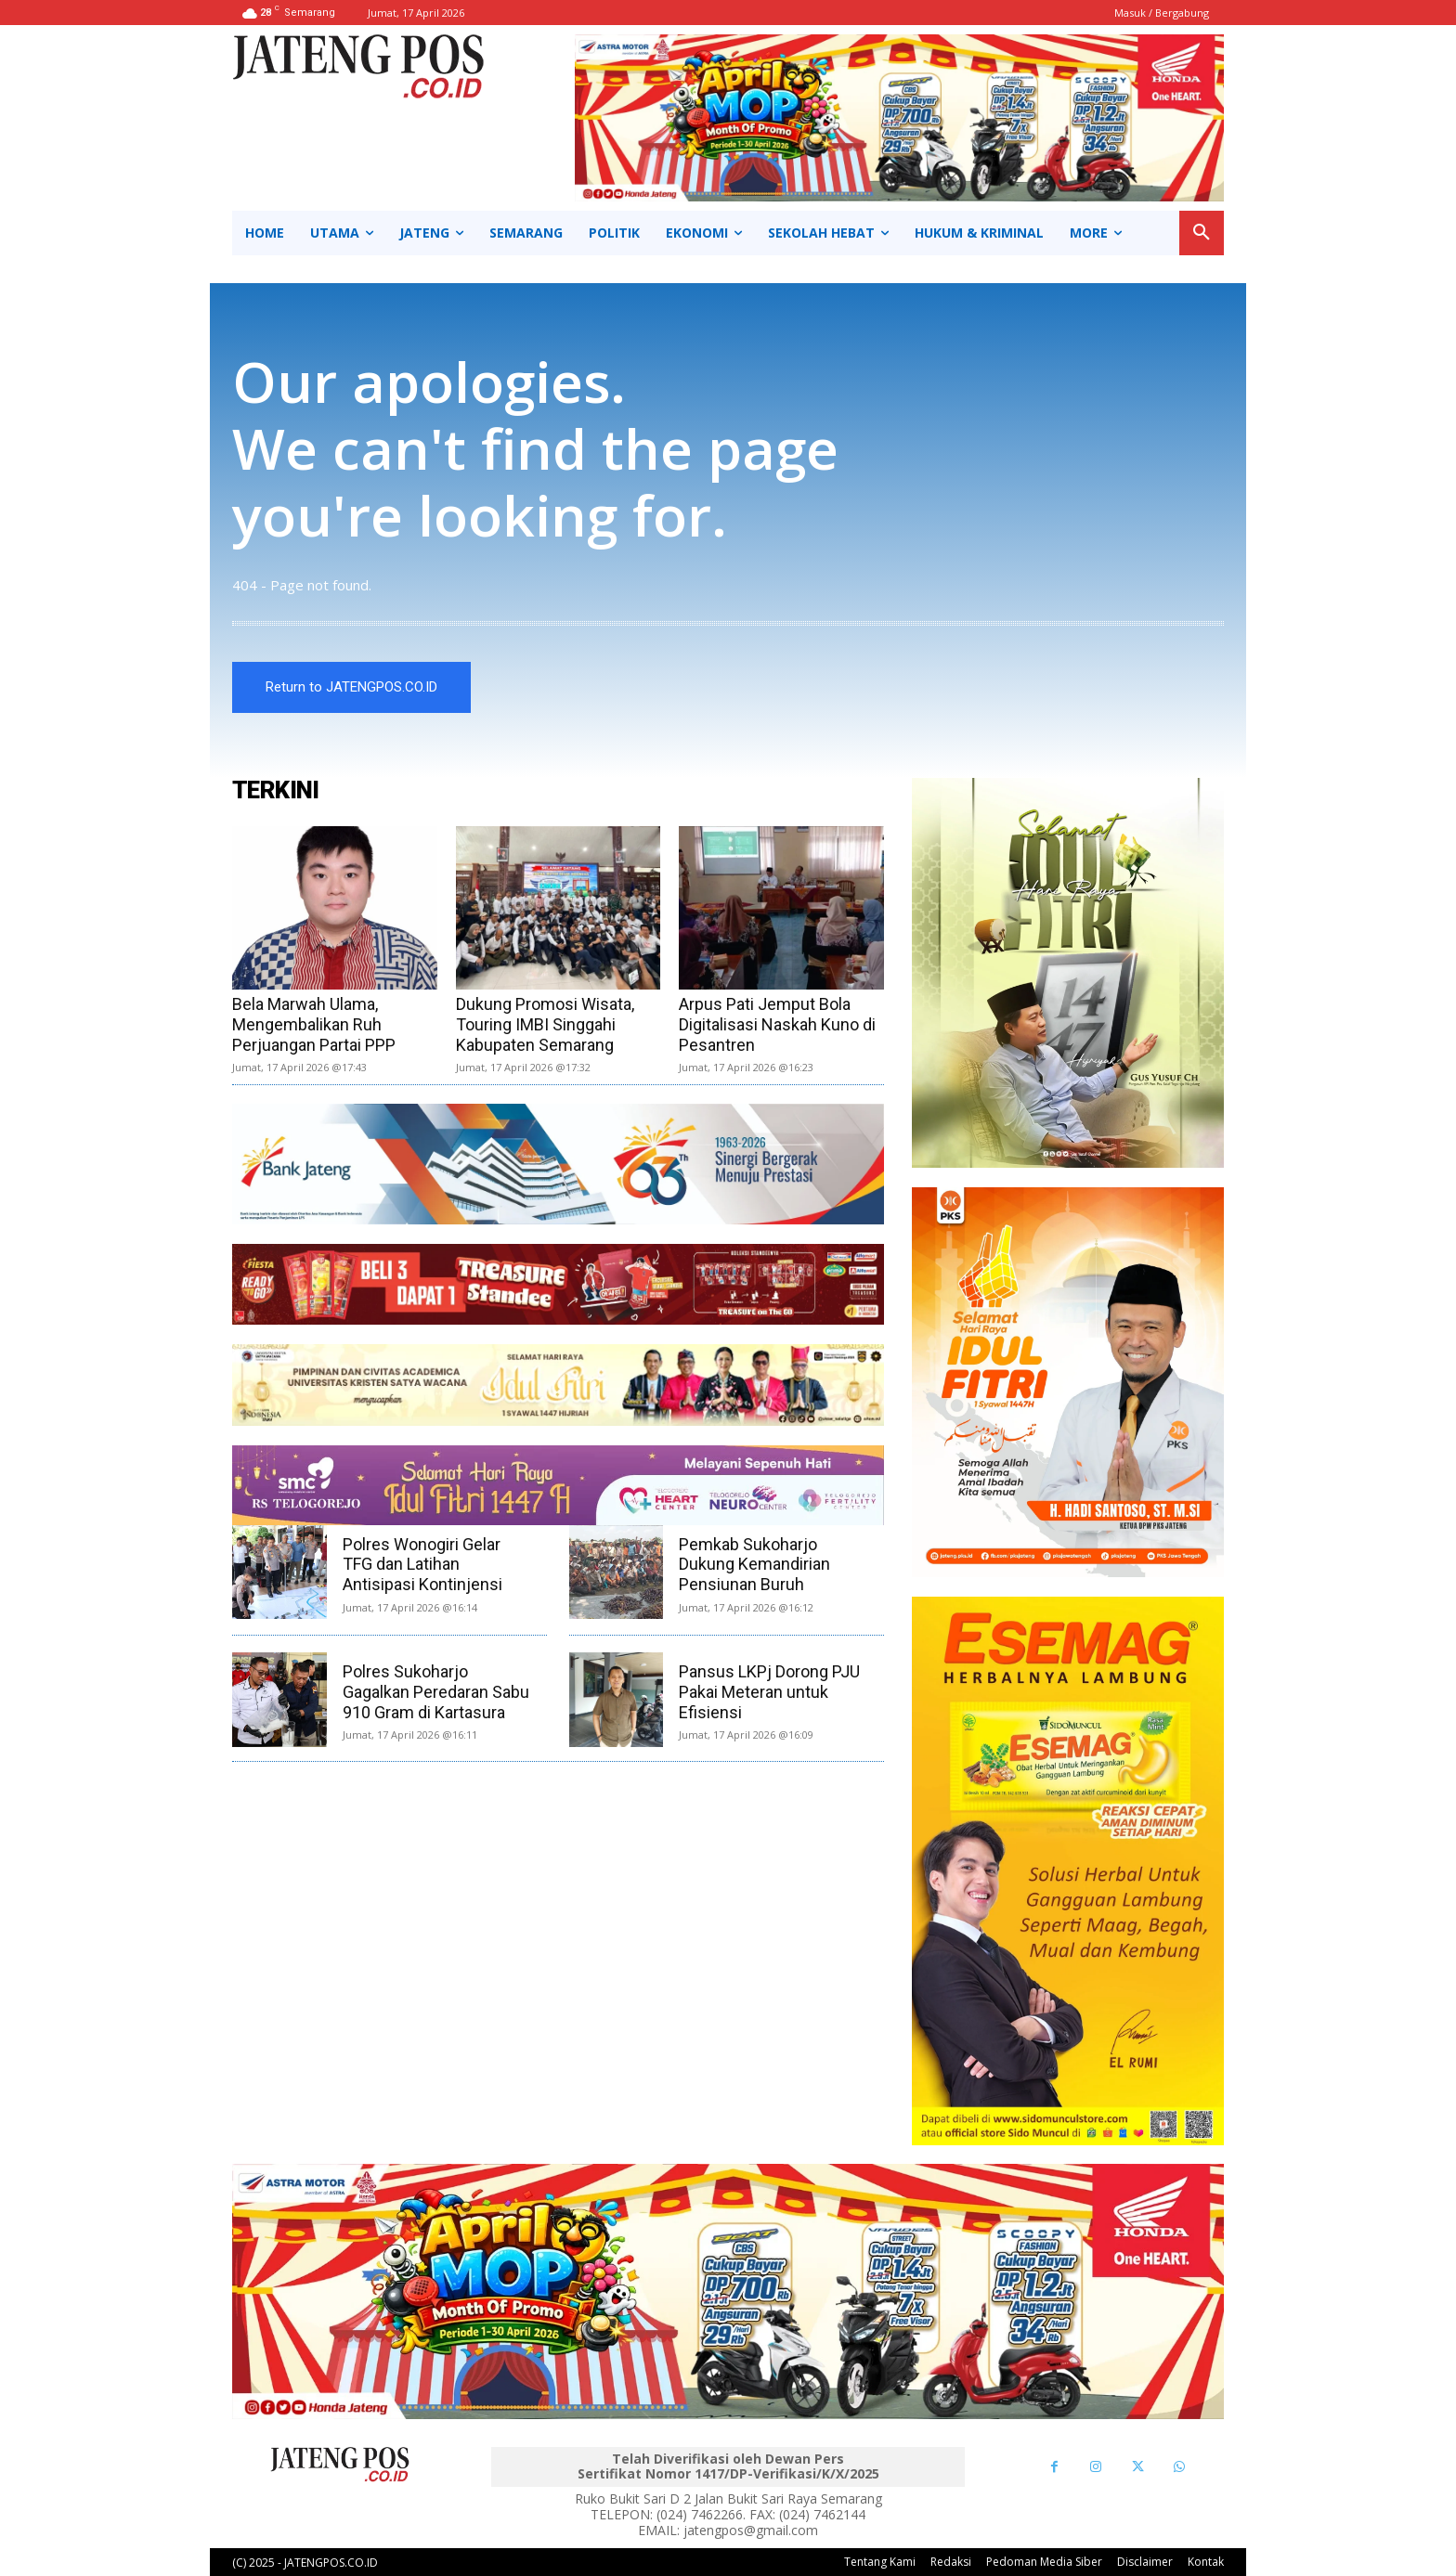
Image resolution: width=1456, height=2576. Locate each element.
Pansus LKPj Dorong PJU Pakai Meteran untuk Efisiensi (769, 1691)
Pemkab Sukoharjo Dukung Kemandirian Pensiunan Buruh (754, 1564)
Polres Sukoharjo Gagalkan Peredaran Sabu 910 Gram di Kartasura (436, 1691)
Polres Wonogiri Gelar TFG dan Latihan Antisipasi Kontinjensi (422, 1564)
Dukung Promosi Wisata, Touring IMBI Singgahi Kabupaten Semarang (545, 1024)
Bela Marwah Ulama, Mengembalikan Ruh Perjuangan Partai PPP (314, 1024)
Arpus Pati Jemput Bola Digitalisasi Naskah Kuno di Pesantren (777, 1024)
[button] (1201, 233)
